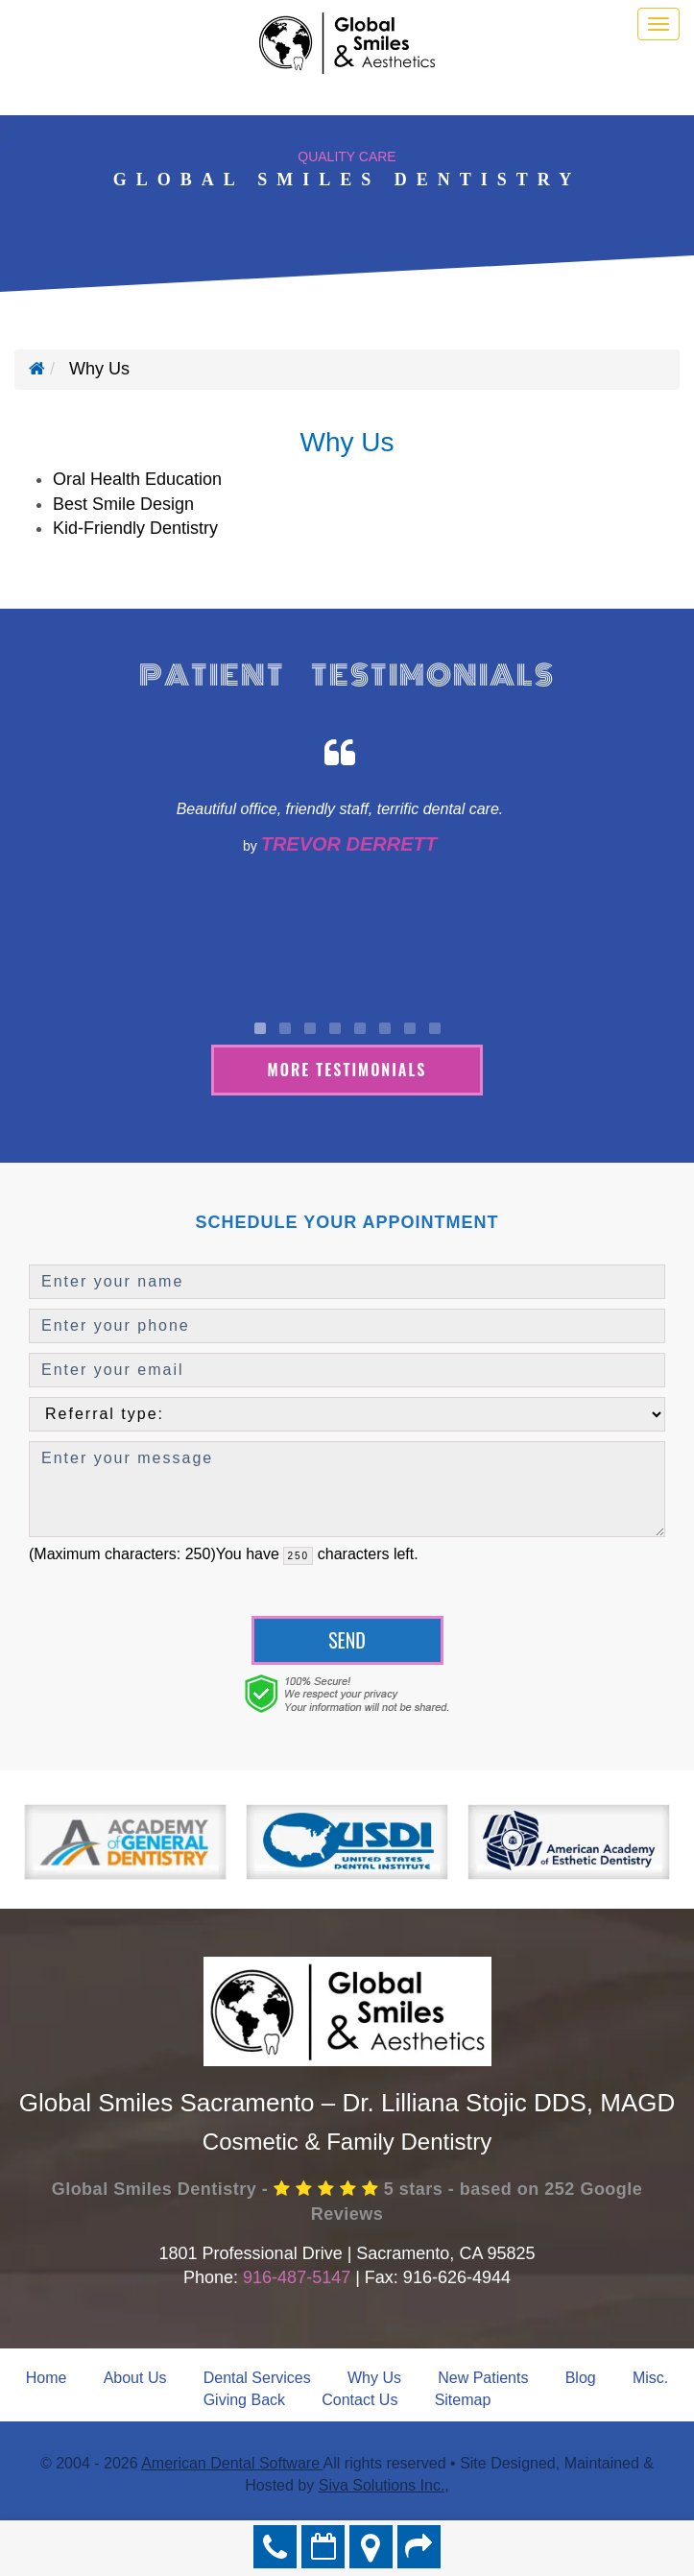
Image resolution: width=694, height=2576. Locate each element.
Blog (580, 2378)
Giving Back (244, 2400)
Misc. (650, 2378)
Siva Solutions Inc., (384, 2485)
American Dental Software (232, 2463)
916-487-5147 (296, 2277)
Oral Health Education (137, 479)
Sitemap (463, 2400)
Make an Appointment (323, 2546)
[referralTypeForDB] (347, 1414)
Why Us (374, 2378)
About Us (135, 2378)
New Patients (483, 2378)
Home (46, 2378)
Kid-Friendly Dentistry (135, 528)
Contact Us (359, 2400)
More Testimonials (347, 1069)
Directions (371, 2546)
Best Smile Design (123, 504)
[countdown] (298, 1556)
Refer (419, 2546)
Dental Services (257, 2378)
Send (347, 1639)
